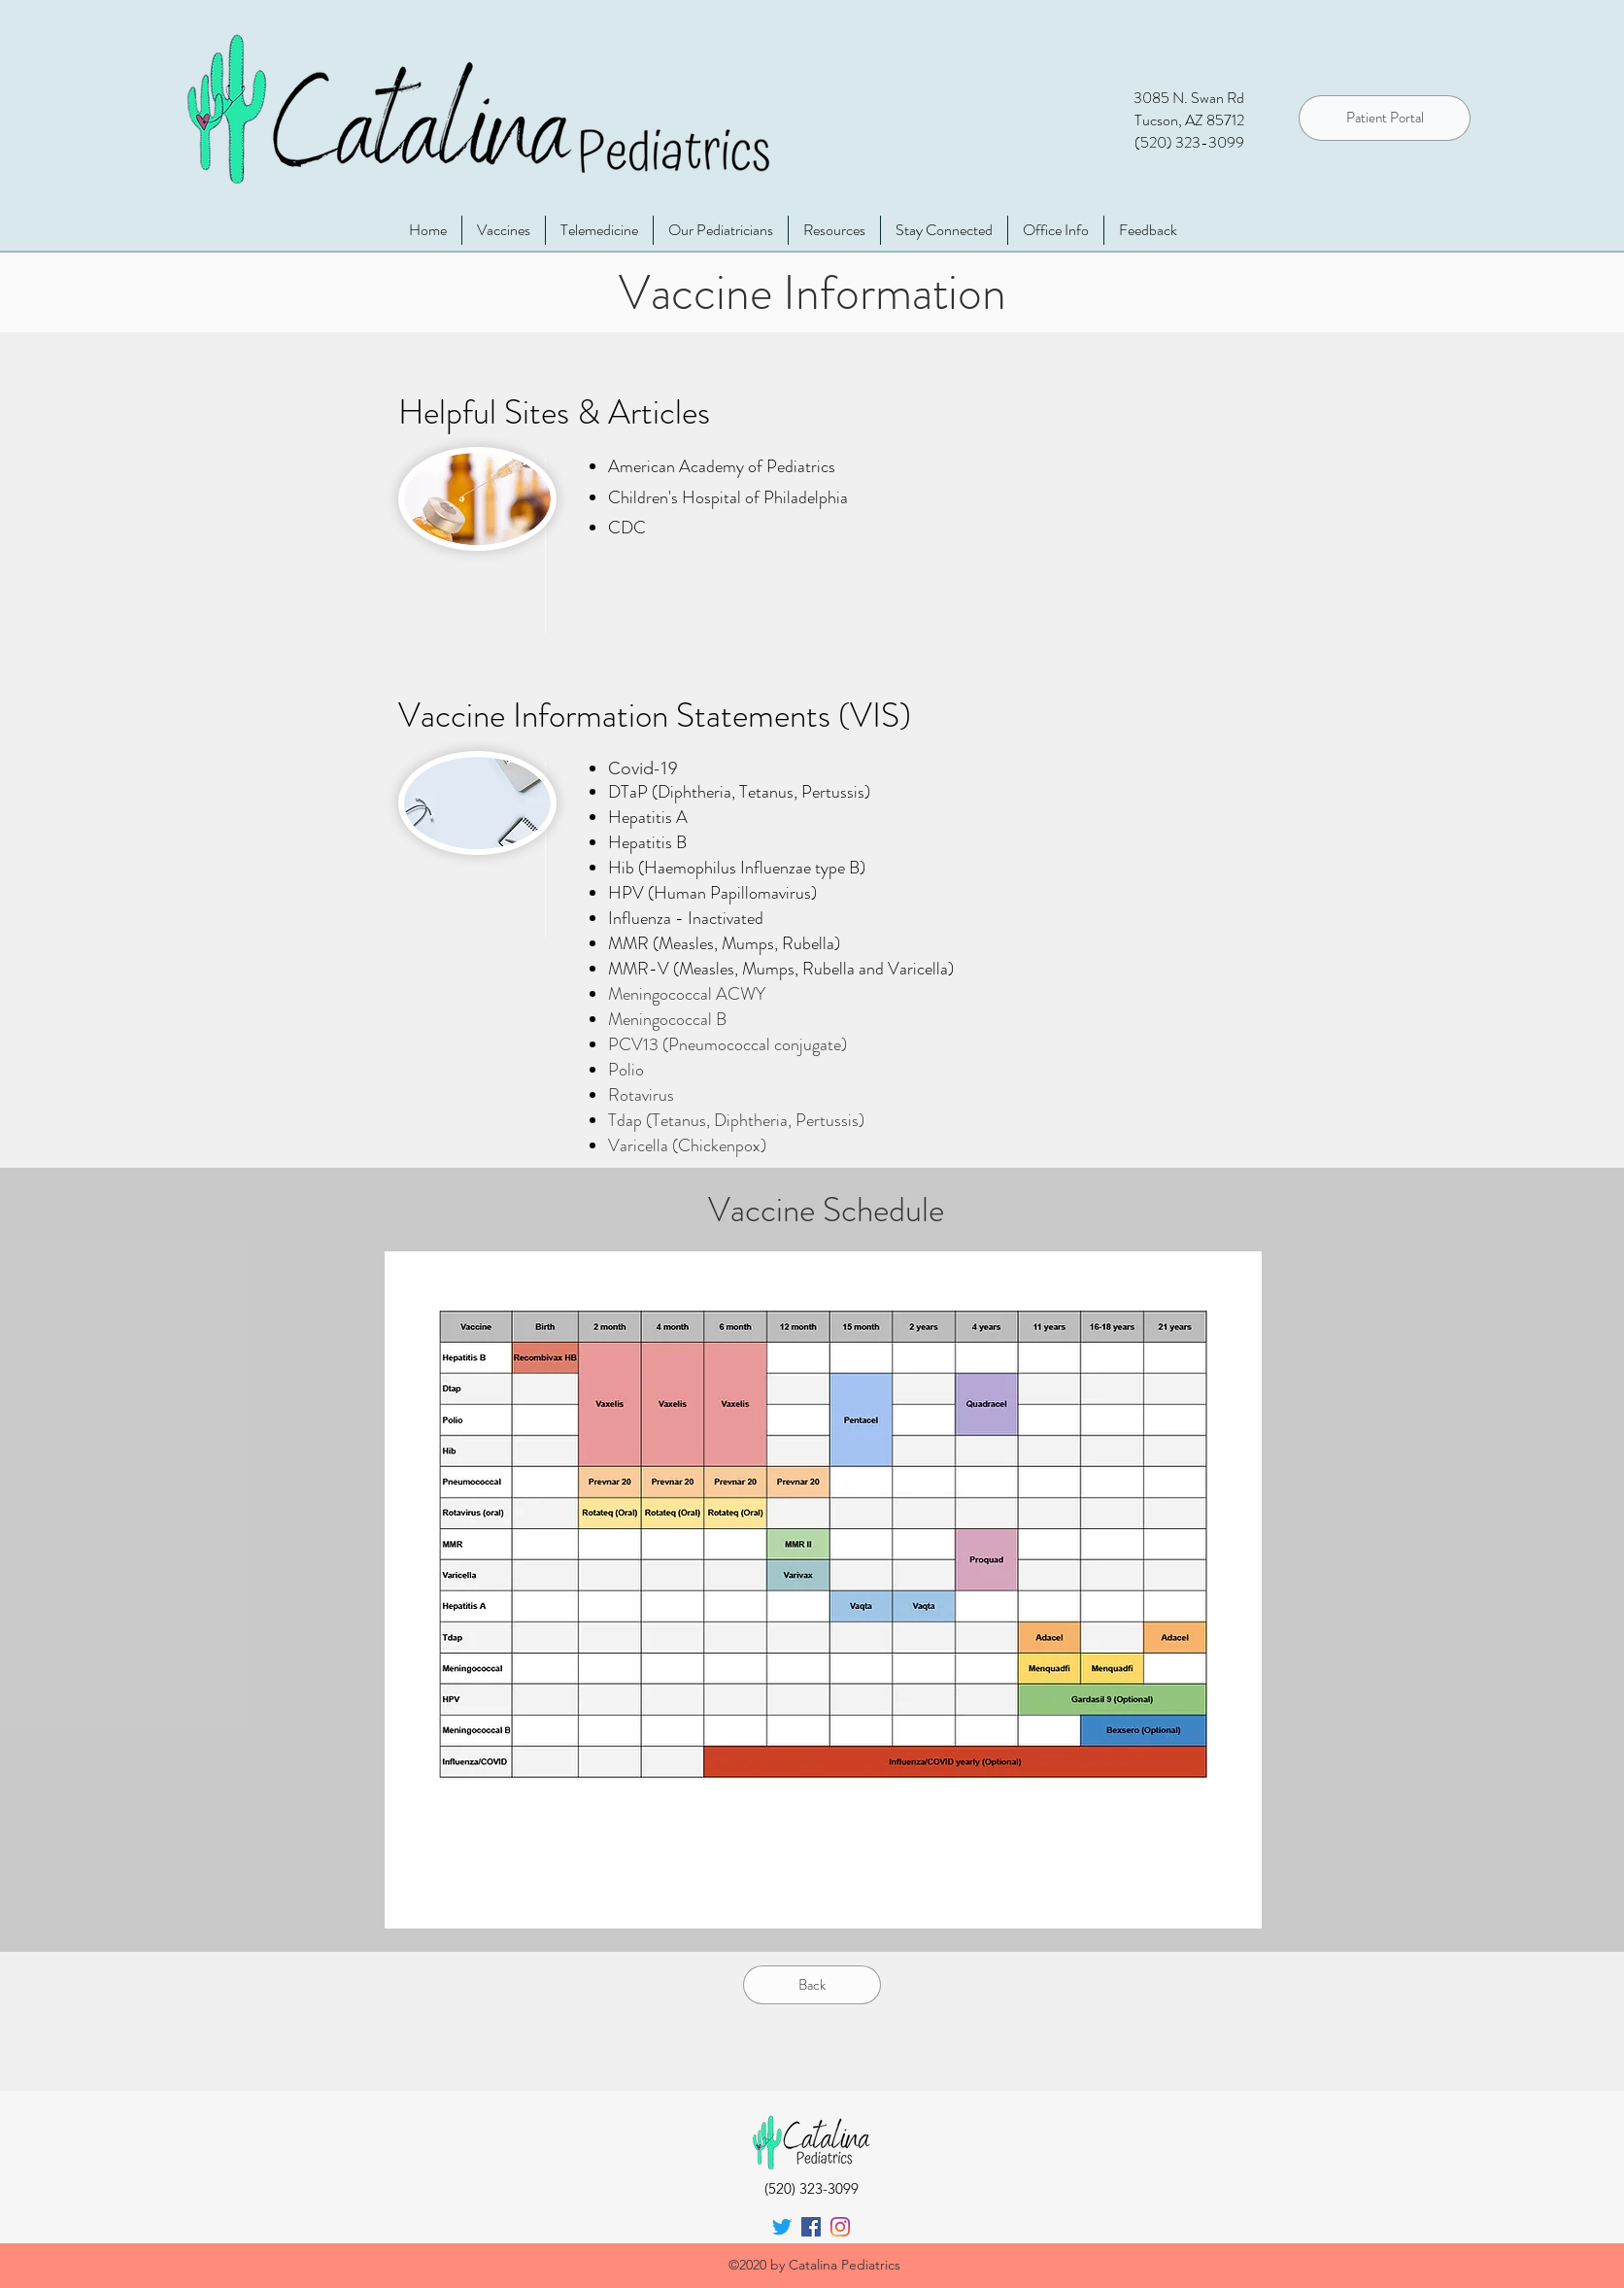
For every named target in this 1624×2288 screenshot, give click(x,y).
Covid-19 (642, 768)
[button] (1055, 230)
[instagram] (840, 2227)
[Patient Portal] (1385, 118)
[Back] (812, 1984)
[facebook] (811, 2227)
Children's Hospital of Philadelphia (728, 497)
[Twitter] (782, 2227)
